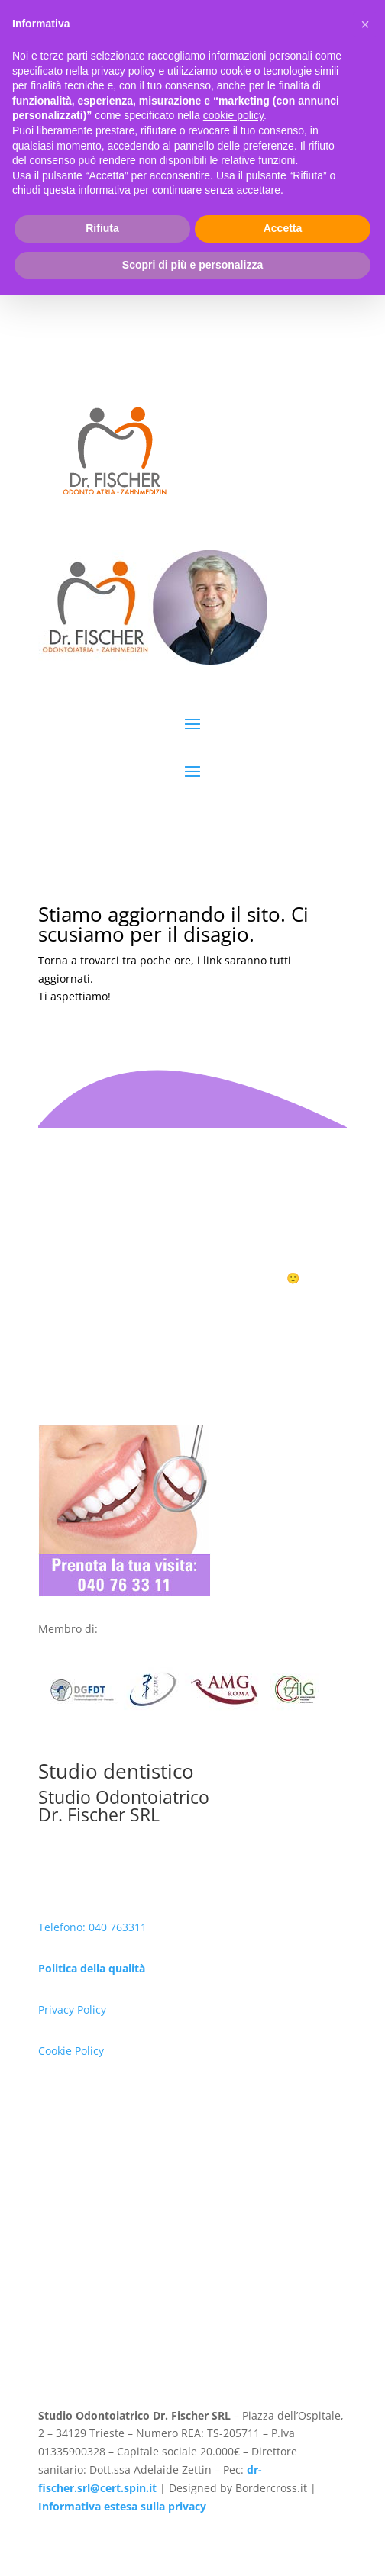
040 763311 (118, 1927)
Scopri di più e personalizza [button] (192, 2545)
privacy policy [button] (124, 2351)
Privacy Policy (72, 2009)
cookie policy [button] (233, 2396)
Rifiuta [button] (102, 2509)
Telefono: (63, 1927)
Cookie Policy (71, 2050)
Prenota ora (193, 1306)
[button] (365, 2305)
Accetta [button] (283, 2509)
